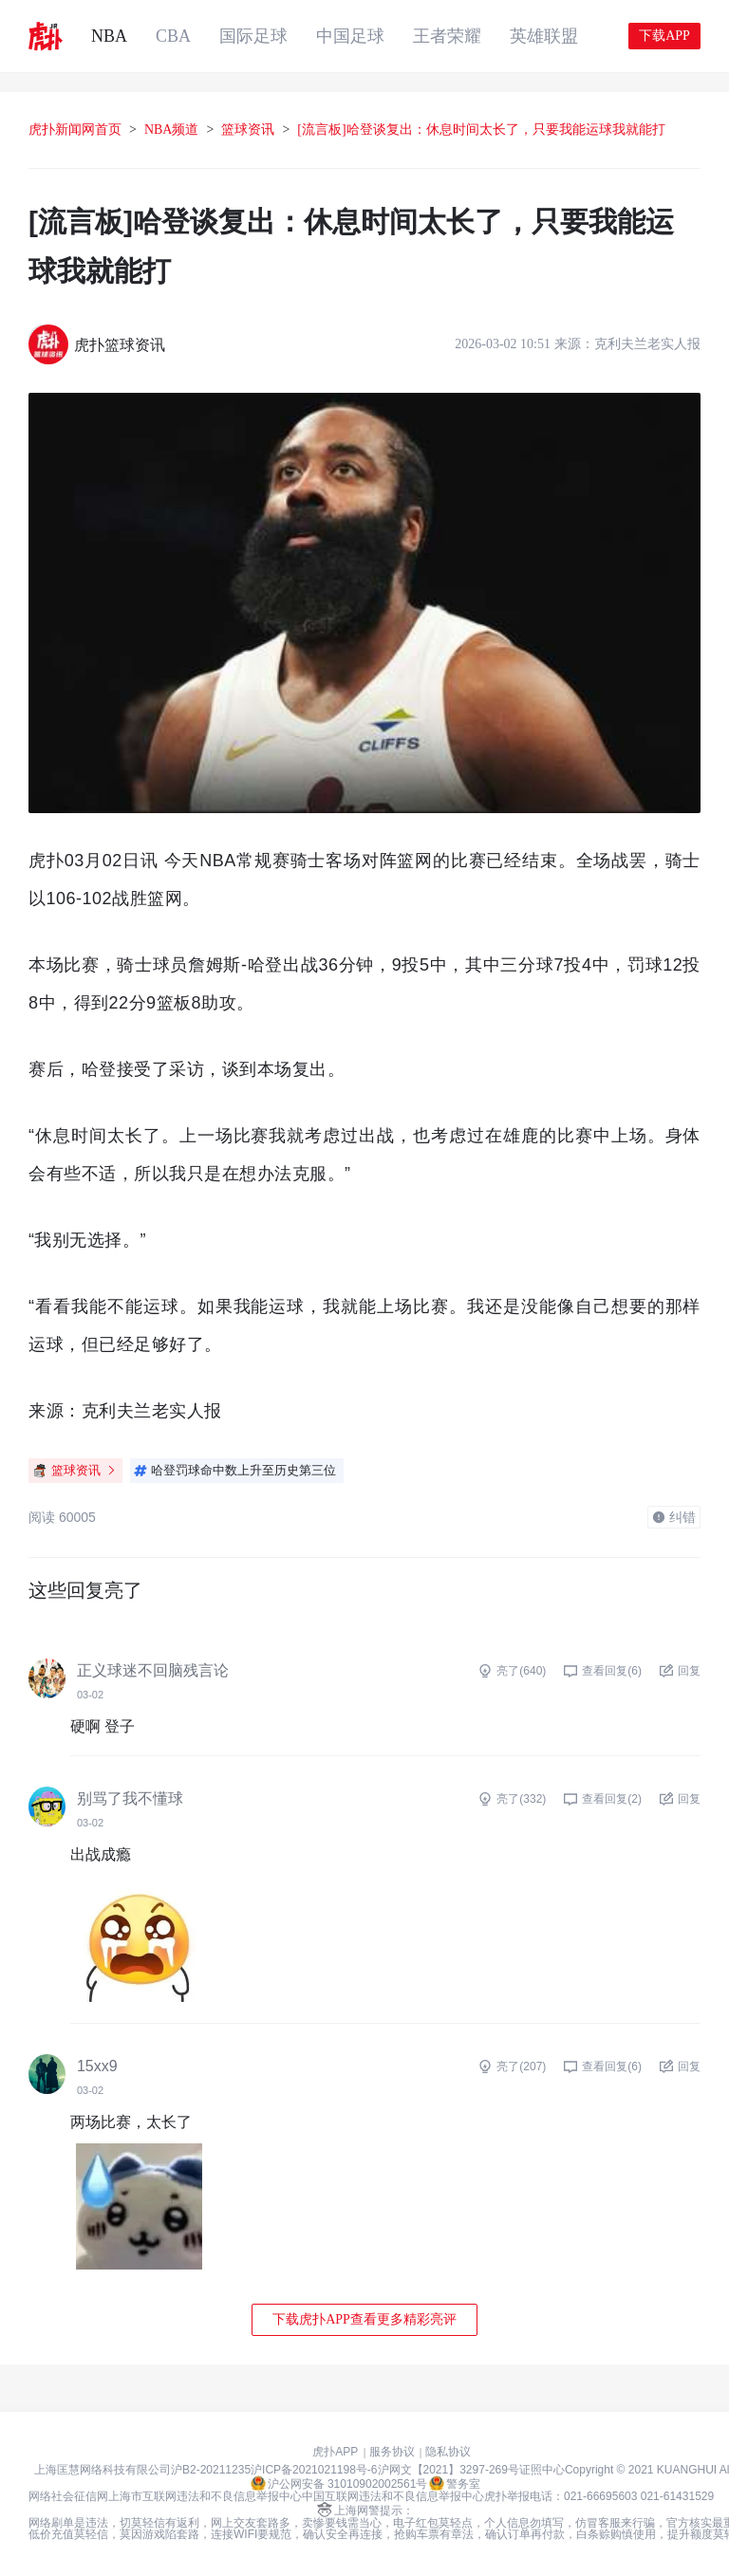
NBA (109, 36)
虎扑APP (335, 2452)
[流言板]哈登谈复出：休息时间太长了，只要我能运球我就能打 (480, 129)
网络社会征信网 (68, 2496)
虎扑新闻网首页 (75, 129)
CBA (173, 36)
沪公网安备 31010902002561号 (339, 2483)
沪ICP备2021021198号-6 (314, 2469)
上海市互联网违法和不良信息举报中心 (205, 2496)
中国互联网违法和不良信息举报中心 (393, 2496)
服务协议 (392, 2452)
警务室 (454, 2483)
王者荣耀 (447, 36)
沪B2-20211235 (211, 2469)
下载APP (664, 35)
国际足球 (253, 36)
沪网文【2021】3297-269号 (448, 2469)
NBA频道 (171, 129)
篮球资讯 (247, 129)
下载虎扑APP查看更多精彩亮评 (364, 2319)
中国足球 (350, 36)
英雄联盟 (544, 36)
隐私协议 (448, 2451)
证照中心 (542, 2469)
